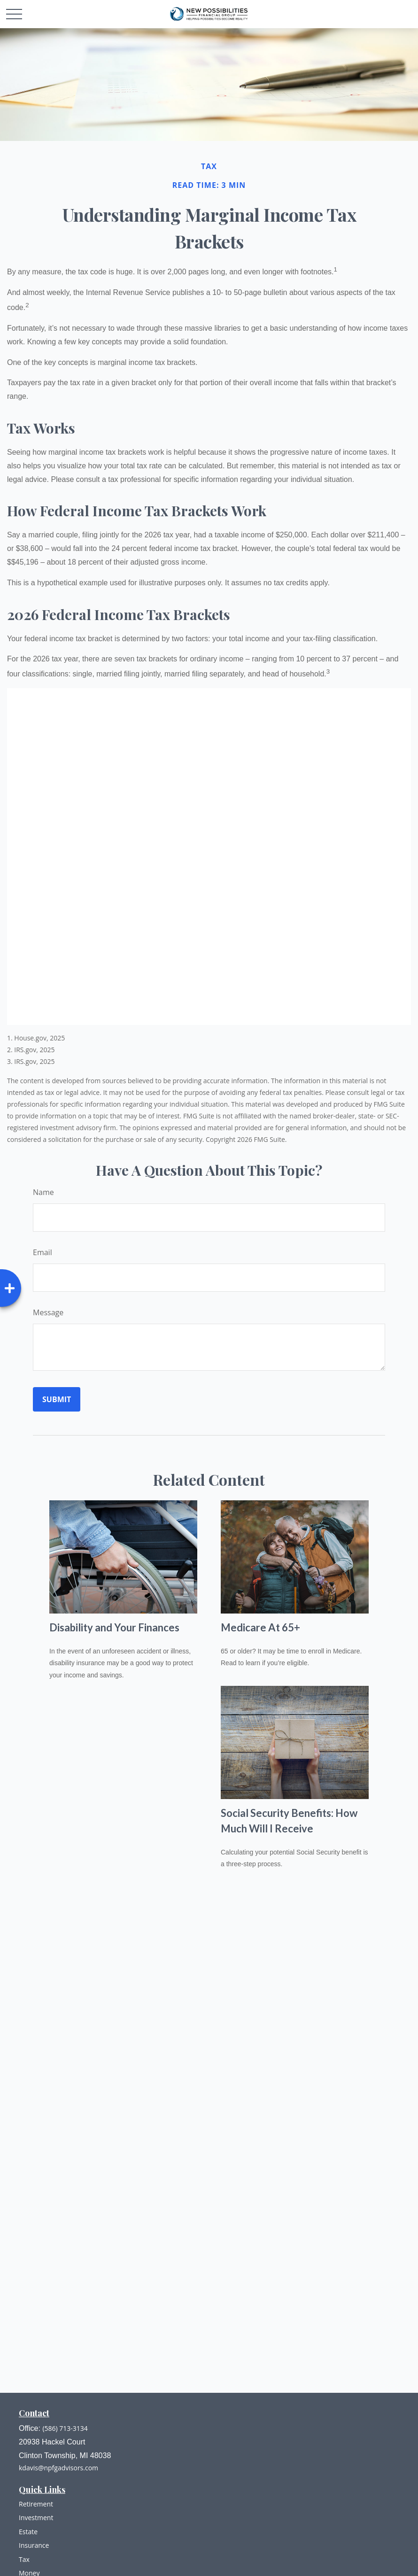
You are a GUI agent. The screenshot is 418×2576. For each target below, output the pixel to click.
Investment (36, 2517)
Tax (24, 2559)
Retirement (36, 2503)
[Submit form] (56, 1399)
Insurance (34, 2545)
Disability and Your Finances (114, 1627)
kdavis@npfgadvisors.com (58, 2467)
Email (42, 1252)
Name (43, 1192)
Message (48, 1312)
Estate (28, 2531)
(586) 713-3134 (64, 2428)
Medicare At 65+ (260, 1627)
